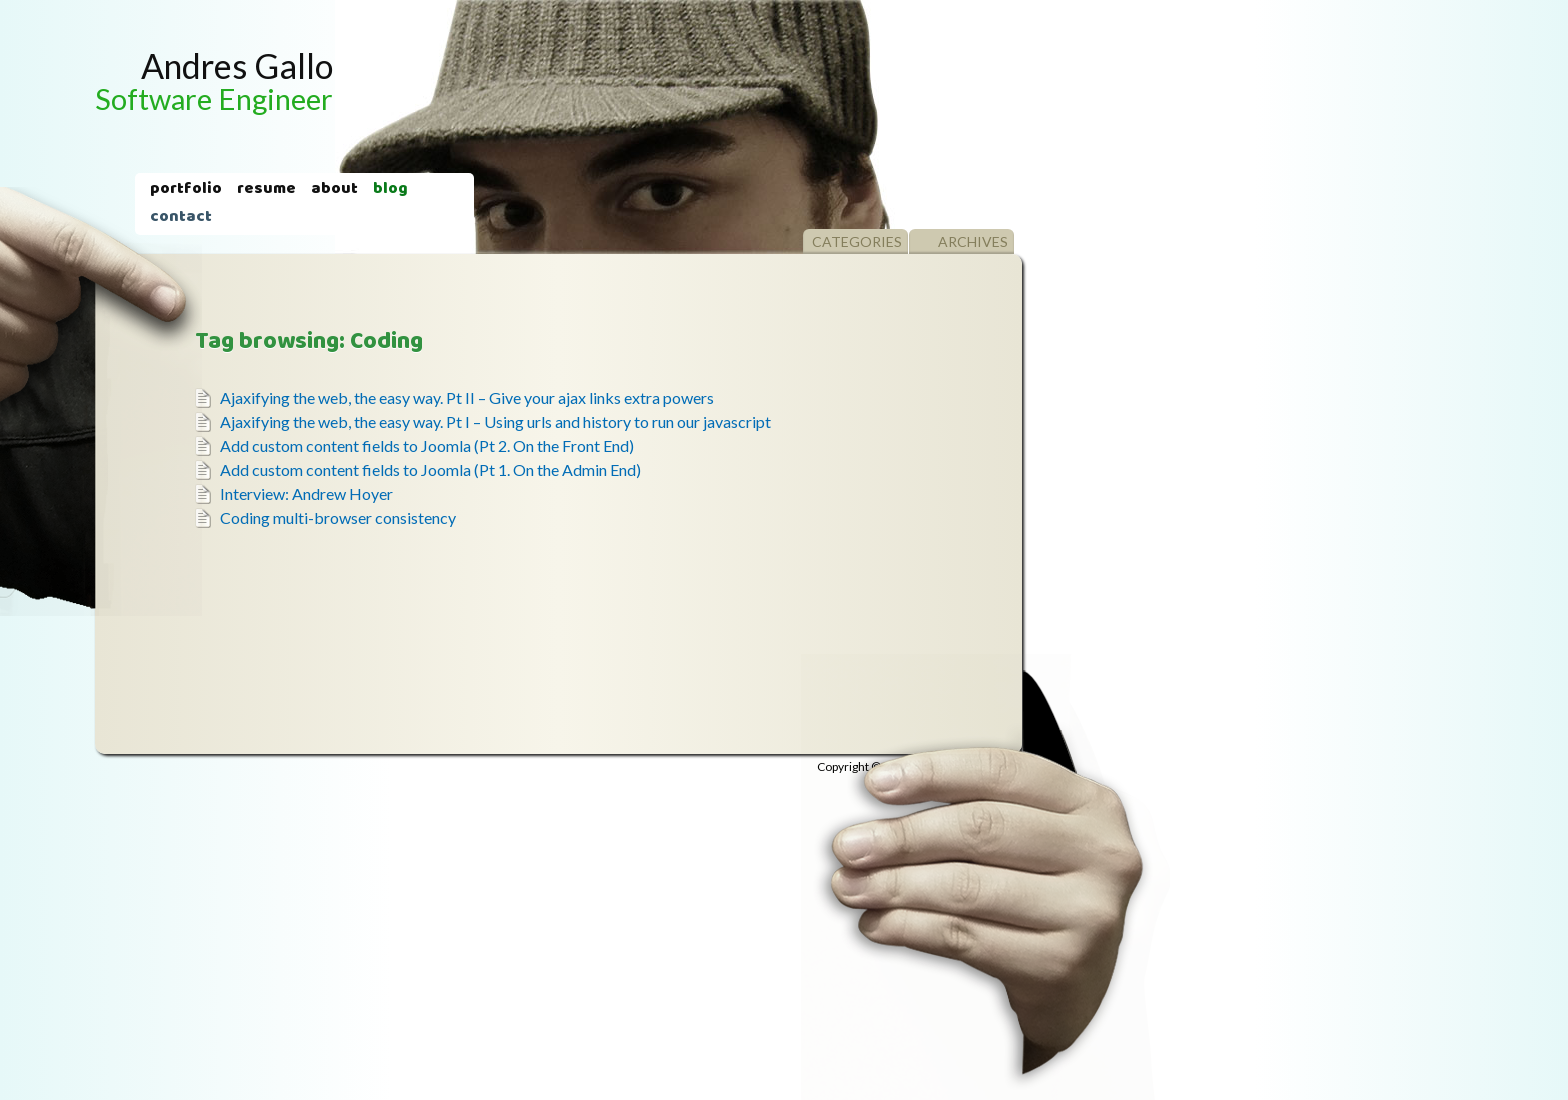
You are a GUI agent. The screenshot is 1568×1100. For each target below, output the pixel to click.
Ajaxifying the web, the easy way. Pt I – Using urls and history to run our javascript (495, 421)
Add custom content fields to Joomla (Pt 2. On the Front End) (427, 445)
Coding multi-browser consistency (338, 517)
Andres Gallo (214, 80)
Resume (266, 190)
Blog (390, 190)
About (334, 190)
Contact (181, 218)
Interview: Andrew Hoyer (306, 493)
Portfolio (186, 190)
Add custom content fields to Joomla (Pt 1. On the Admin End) (430, 469)
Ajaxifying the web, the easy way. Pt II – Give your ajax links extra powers (467, 397)
